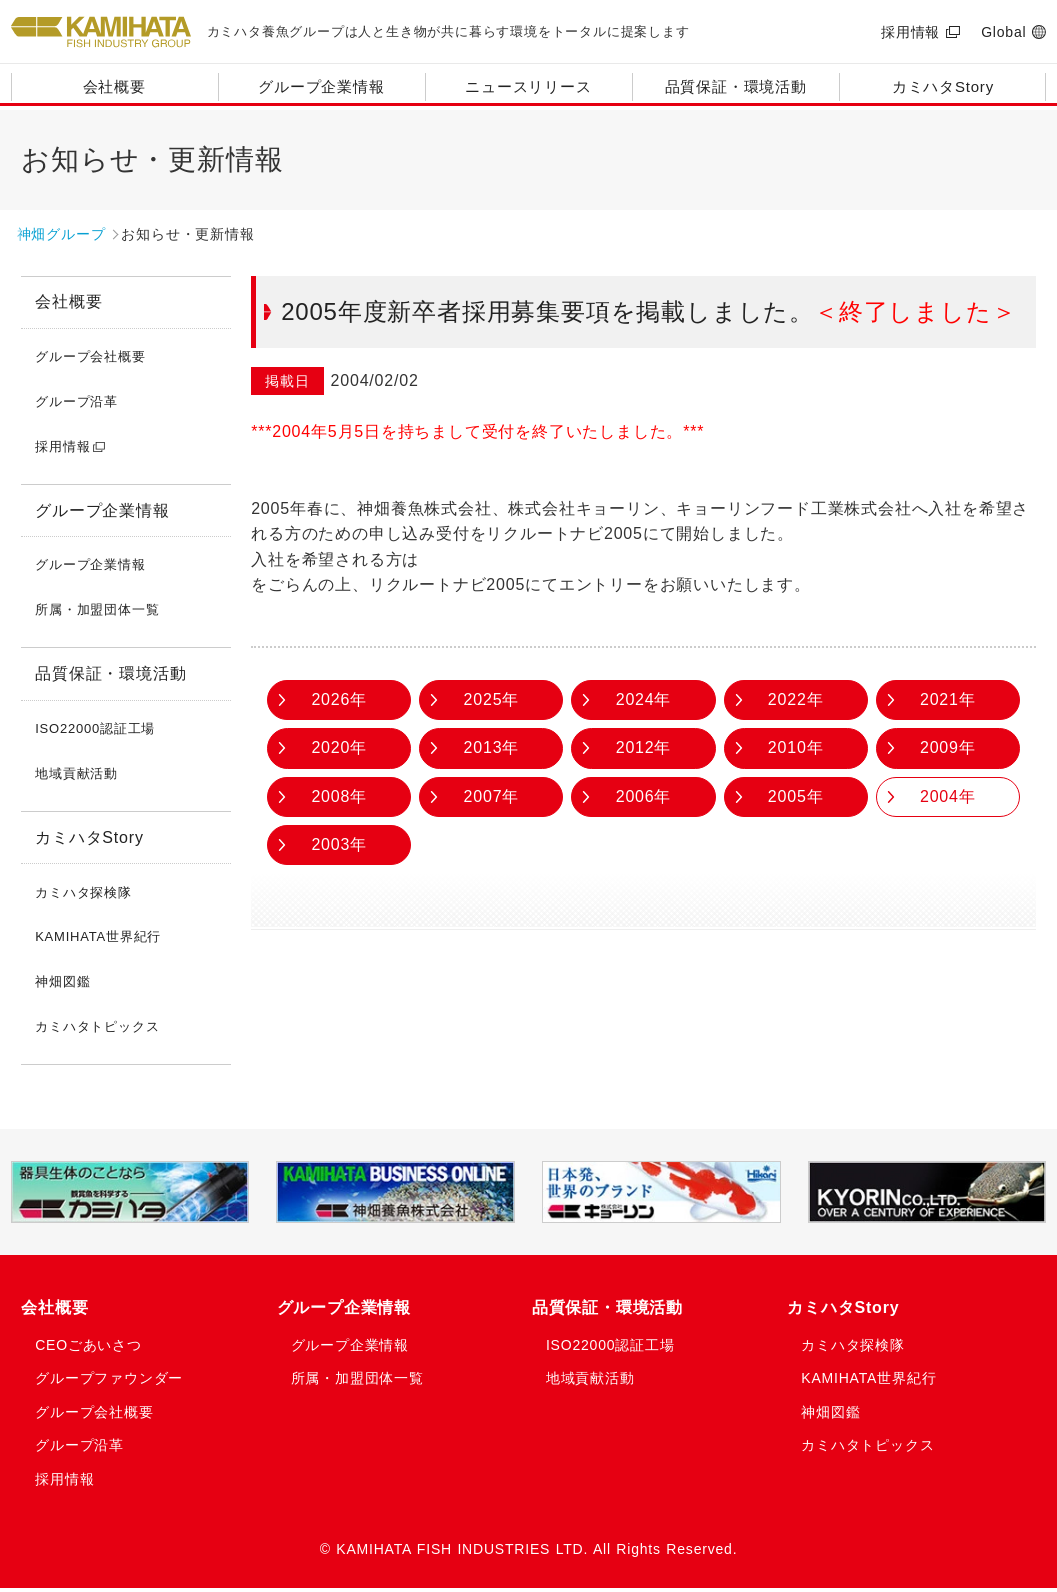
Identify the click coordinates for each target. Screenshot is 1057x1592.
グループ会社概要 (90, 356)
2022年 (796, 699)
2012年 (644, 747)
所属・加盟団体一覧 (97, 609)
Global (1003, 32)
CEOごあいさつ (93, 1351)
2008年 (339, 796)
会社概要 (114, 86)
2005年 (796, 796)
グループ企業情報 (321, 86)
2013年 (492, 747)
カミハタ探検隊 (83, 892)
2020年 (339, 747)
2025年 (492, 699)
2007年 (492, 796)
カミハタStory (943, 86)
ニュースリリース (528, 86)
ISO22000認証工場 (95, 728)
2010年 (796, 747)
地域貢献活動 (76, 773)
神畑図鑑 (62, 981)
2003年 (339, 844)
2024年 (644, 699)
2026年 (339, 699)
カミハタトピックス (97, 1026)
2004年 (948, 796)
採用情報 (910, 32)
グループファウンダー (115, 1384)
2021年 (948, 699)
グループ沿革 (76, 401)
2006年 (644, 796)
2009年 (948, 747)
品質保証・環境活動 (736, 86)
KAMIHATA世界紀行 (98, 936)
